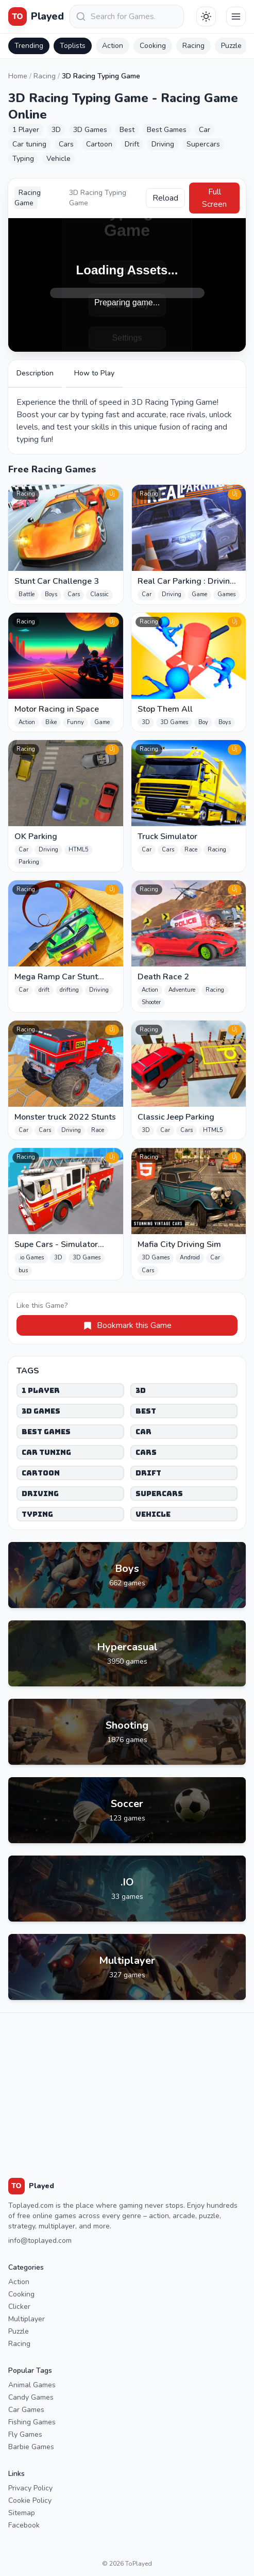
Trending (28, 46)
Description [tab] (35, 373)
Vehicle (153, 1514)
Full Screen (214, 198)
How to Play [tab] (94, 373)
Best (146, 1411)
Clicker (19, 2306)
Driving (40, 1493)
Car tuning (46, 1452)
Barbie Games (31, 2447)
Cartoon (41, 1473)
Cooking (153, 46)
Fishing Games (32, 2422)
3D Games (41, 1411)
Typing (37, 1514)
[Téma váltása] (206, 16)
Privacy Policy (30, 2488)
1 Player (41, 1390)
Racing (193, 46)
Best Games (46, 1431)
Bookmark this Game (127, 1325)
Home (17, 76)
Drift (148, 1473)
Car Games (26, 2410)
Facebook (24, 2525)
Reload (165, 198)
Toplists (73, 46)
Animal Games (32, 2385)
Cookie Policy (30, 2500)
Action (112, 46)
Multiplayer (26, 2319)
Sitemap (21, 2513)
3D (141, 1390)
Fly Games (25, 2434)
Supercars (159, 1493)
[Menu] (236, 16)
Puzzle (231, 46)
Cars (146, 1452)
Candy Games (31, 2397)
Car (143, 1431)
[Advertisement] (127, 2085)
